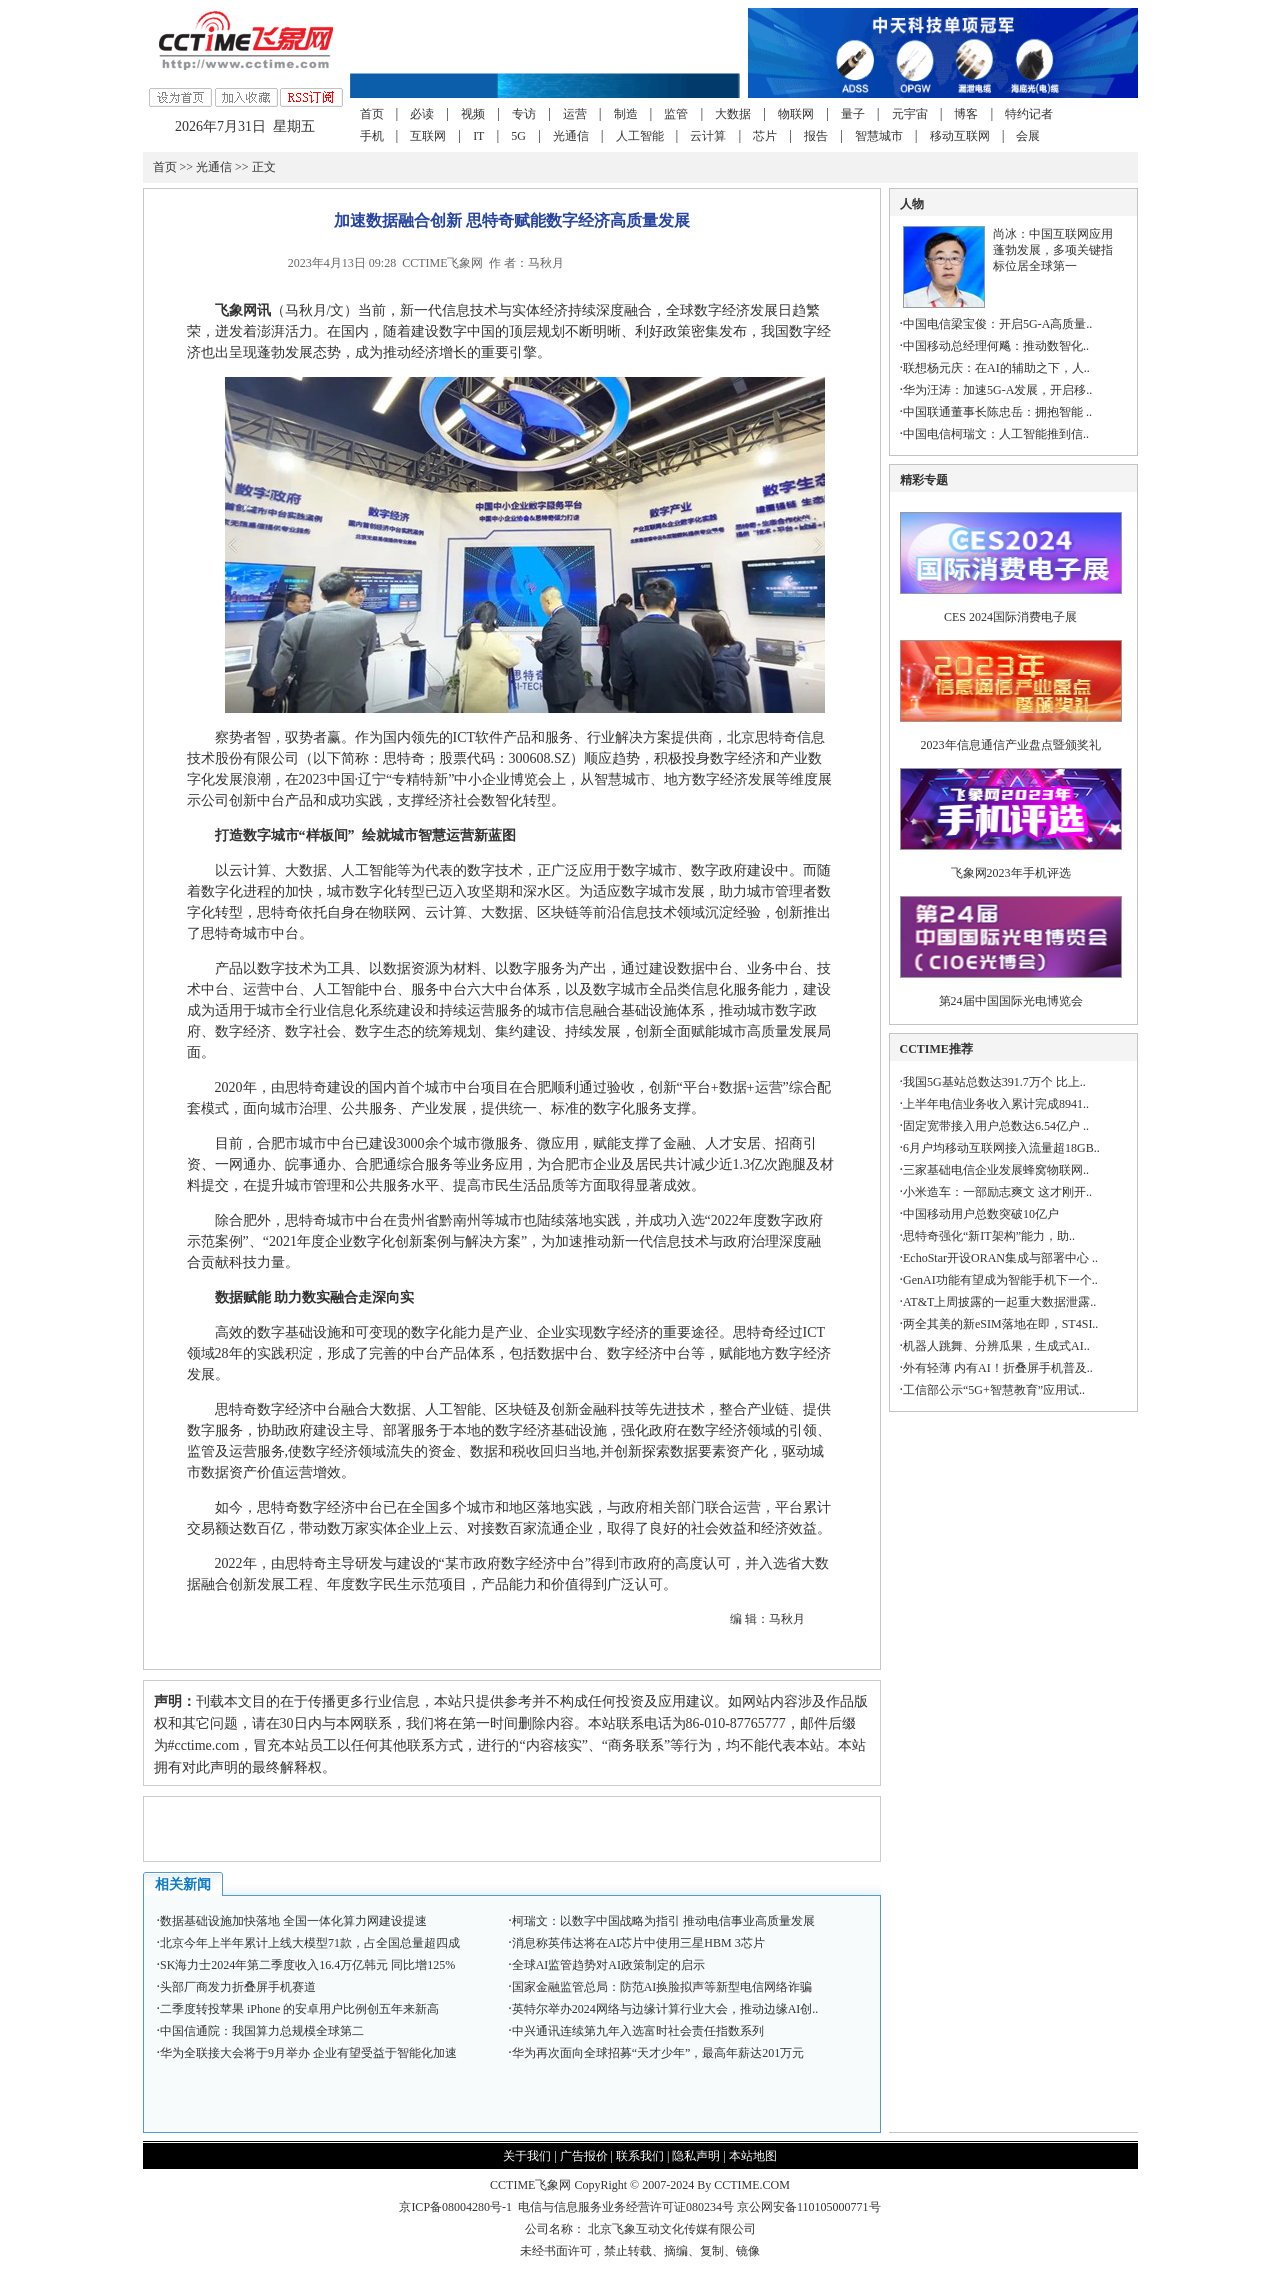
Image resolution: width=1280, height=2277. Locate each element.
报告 (816, 136)
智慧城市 (879, 136)
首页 (372, 114)
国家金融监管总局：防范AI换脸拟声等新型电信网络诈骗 (662, 1987)
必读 (422, 114)
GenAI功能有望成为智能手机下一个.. (1000, 1280)
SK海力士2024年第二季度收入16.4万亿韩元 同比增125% (307, 1965)
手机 (372, 136)
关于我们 (527, 2156)
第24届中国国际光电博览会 (1011, 1001)
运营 (575, 114)
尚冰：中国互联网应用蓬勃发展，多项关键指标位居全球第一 (1053, 250)
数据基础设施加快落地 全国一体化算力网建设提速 (293, 1921)
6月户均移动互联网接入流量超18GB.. (1001, 1148)
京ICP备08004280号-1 (455, 2207)
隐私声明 (696, 2156)
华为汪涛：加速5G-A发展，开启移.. (997, 390)
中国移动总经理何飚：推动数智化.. (996, 346)
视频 (473, 114)
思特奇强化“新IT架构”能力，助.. (989, 1236)
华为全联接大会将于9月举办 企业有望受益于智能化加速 (308, 2053)
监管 (676, 114)
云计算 (708, 136)
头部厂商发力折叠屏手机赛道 (238, 1987)
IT (478, 136)
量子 (853, 114)
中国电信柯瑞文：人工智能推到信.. (996, 434)
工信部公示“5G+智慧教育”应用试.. (994, 1390)
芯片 (765, 136)
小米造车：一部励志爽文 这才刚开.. (997, 1192)
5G (518, 136)
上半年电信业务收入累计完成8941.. (996, 1104)
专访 (524, 114)
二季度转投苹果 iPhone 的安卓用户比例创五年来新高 (299, 2009)
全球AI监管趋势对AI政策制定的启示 (608, 1965)
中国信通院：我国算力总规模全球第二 (262, 2031)
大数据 (733, 114)
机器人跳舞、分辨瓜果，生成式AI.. (996, 1346)
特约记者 (1029, 114)
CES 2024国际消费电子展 (1010, 617)
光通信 (571, 136)
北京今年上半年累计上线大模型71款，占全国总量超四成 (310, 1943)
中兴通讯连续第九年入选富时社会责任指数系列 (638, 2031)
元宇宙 (910, 114)
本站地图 (753, 2156)
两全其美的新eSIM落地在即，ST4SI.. (1000, 1324)
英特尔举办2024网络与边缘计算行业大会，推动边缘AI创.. (665, 2009)
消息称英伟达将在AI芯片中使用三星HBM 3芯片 (638, 1943)
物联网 (796, 114)
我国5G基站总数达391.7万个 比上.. (994, 1082)
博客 (966, 114)
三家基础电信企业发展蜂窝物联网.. (996, 1170)
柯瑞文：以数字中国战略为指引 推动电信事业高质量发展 (663, 1921)
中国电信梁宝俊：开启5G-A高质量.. (997, 324)
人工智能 (640, 136)
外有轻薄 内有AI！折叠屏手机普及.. (998, 1368)
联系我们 (640, 2156)
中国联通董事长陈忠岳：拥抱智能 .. (997, 412)
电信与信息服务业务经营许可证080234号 (627, 2207)
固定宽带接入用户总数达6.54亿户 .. (996, 1126)
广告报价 (584, 2156)
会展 (1028, 136)
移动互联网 (960, 136)
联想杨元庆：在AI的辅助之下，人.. (996, 368)
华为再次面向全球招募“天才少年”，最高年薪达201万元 (658, 2053)
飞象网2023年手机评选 (1011, 873)
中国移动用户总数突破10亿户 (981, 1214)
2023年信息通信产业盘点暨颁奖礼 (1011, 745)
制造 (626, 114)
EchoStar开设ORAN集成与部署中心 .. (1000, 1258)
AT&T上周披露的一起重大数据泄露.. (999, 1302)
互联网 (428, 136)
